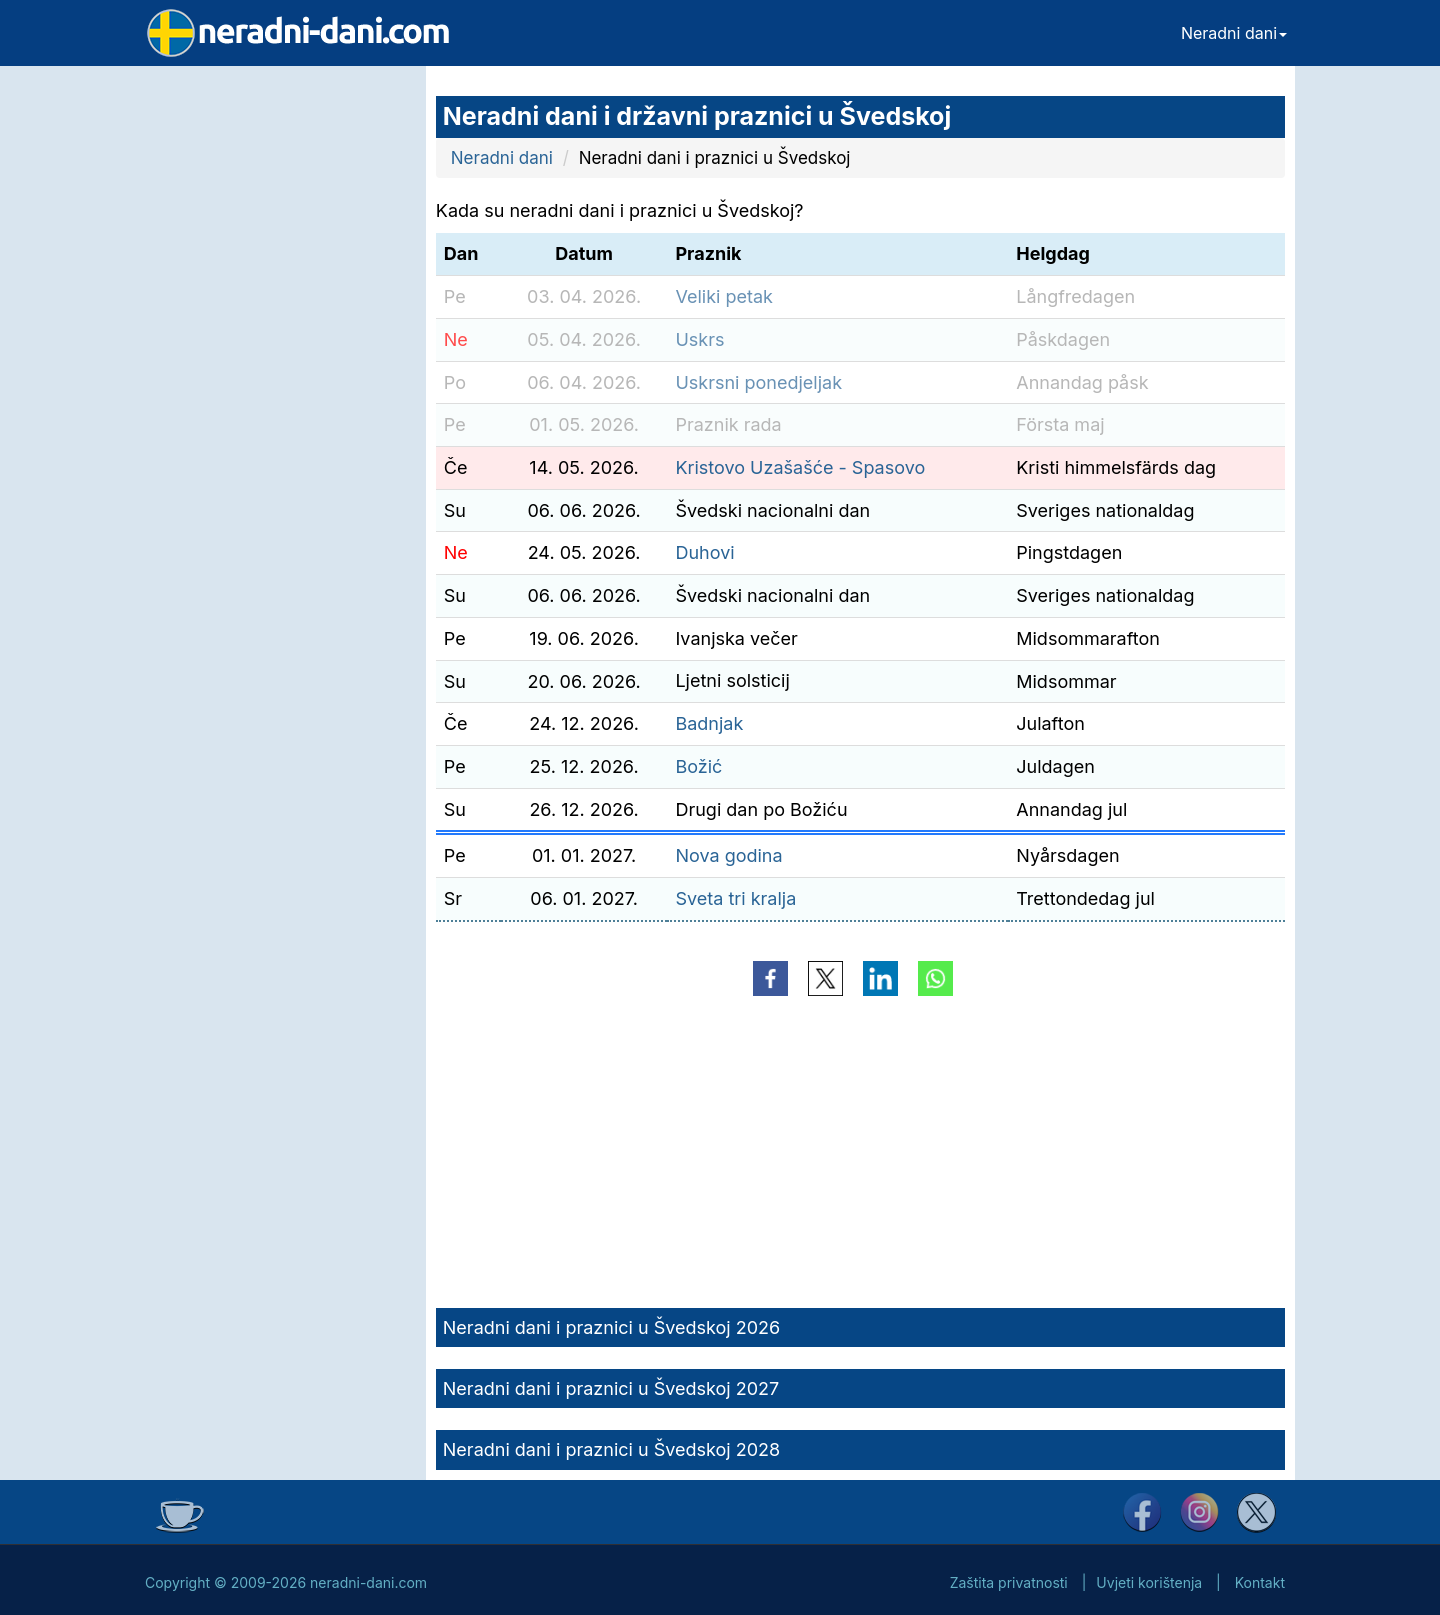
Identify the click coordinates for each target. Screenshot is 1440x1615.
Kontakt (1260, 1582)
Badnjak (709, 723)
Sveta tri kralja (735, 898)
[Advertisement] (275, 366)
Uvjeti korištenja (1149, 1582)
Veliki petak (724, 296)
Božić (698, 766)
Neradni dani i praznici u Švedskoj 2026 (611, 1327)
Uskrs (699, 339)
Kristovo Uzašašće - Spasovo (800, 467)
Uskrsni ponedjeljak (758, 382)
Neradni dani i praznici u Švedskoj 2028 (611, 1449)
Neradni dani (1234, 33)
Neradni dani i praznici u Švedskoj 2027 (611, 1388)
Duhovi (704, 552)
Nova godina (728, 855)
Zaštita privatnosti (1009, 1582)
